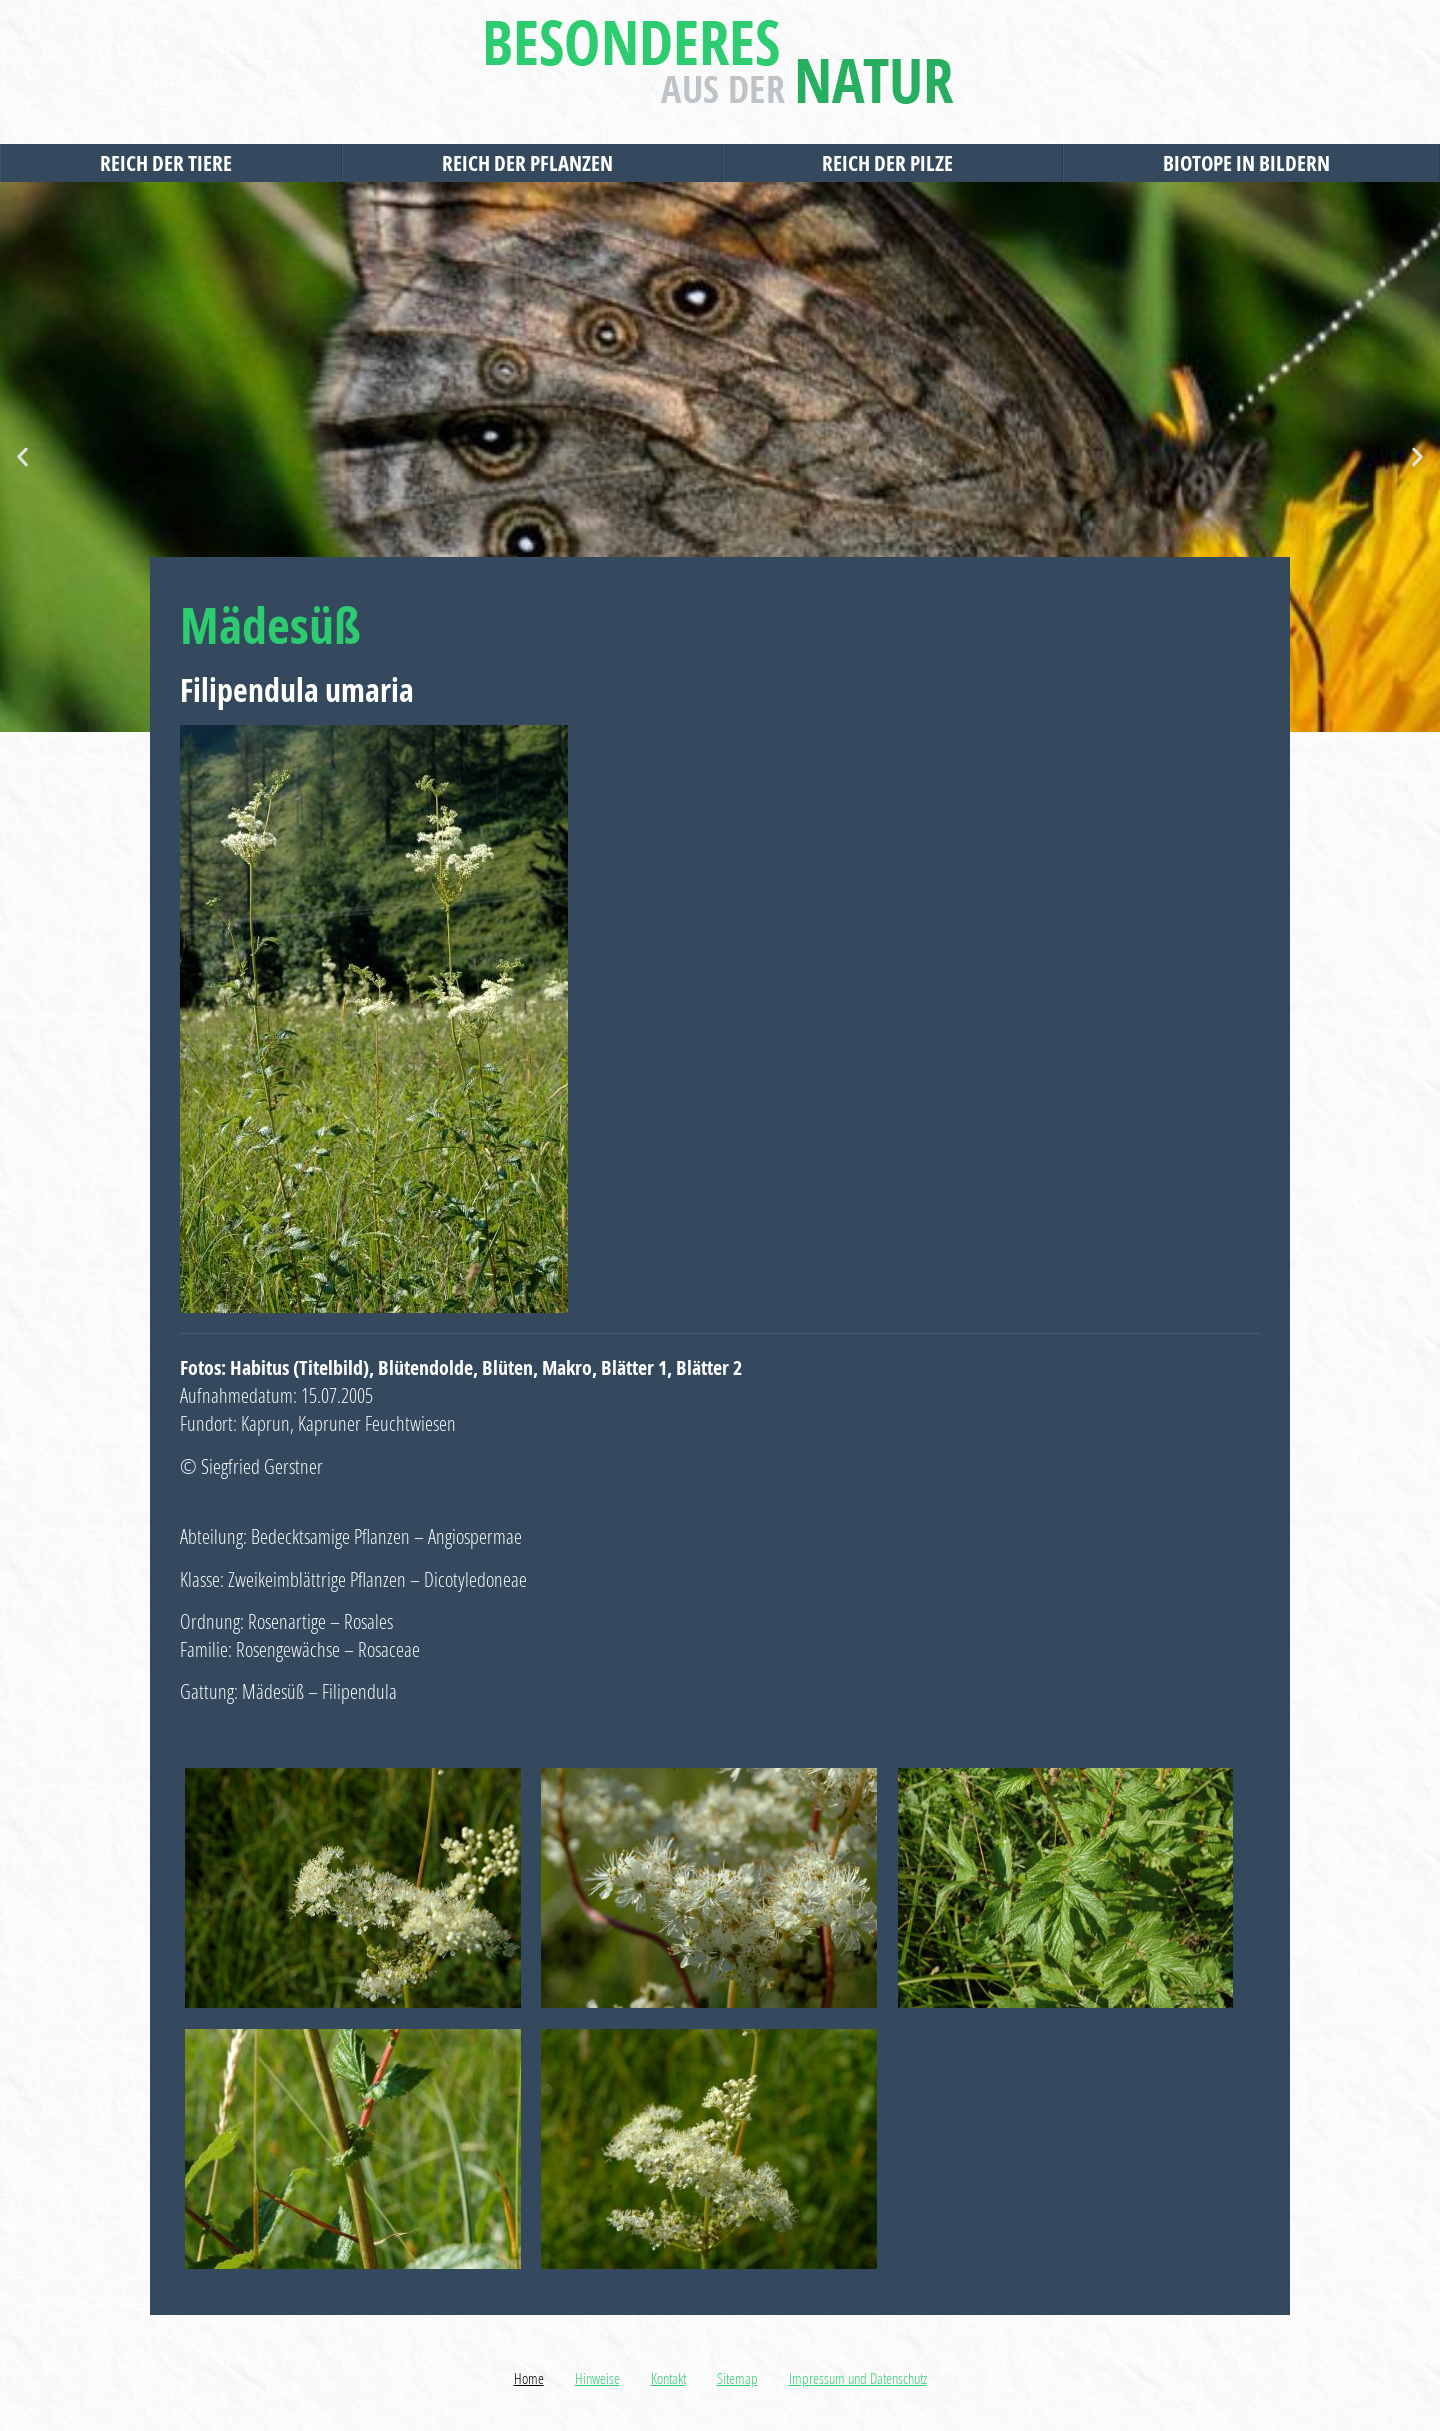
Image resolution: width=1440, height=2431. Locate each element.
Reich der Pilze (892, 163)
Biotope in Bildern (1251, 163)
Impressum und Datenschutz (858, 2378)
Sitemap (737, 2378)
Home (529, 2378)
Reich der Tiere (171, 163)
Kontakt (668, 2378)
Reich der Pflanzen (532, 163)
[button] (22, 457)
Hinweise (597, 2378)
